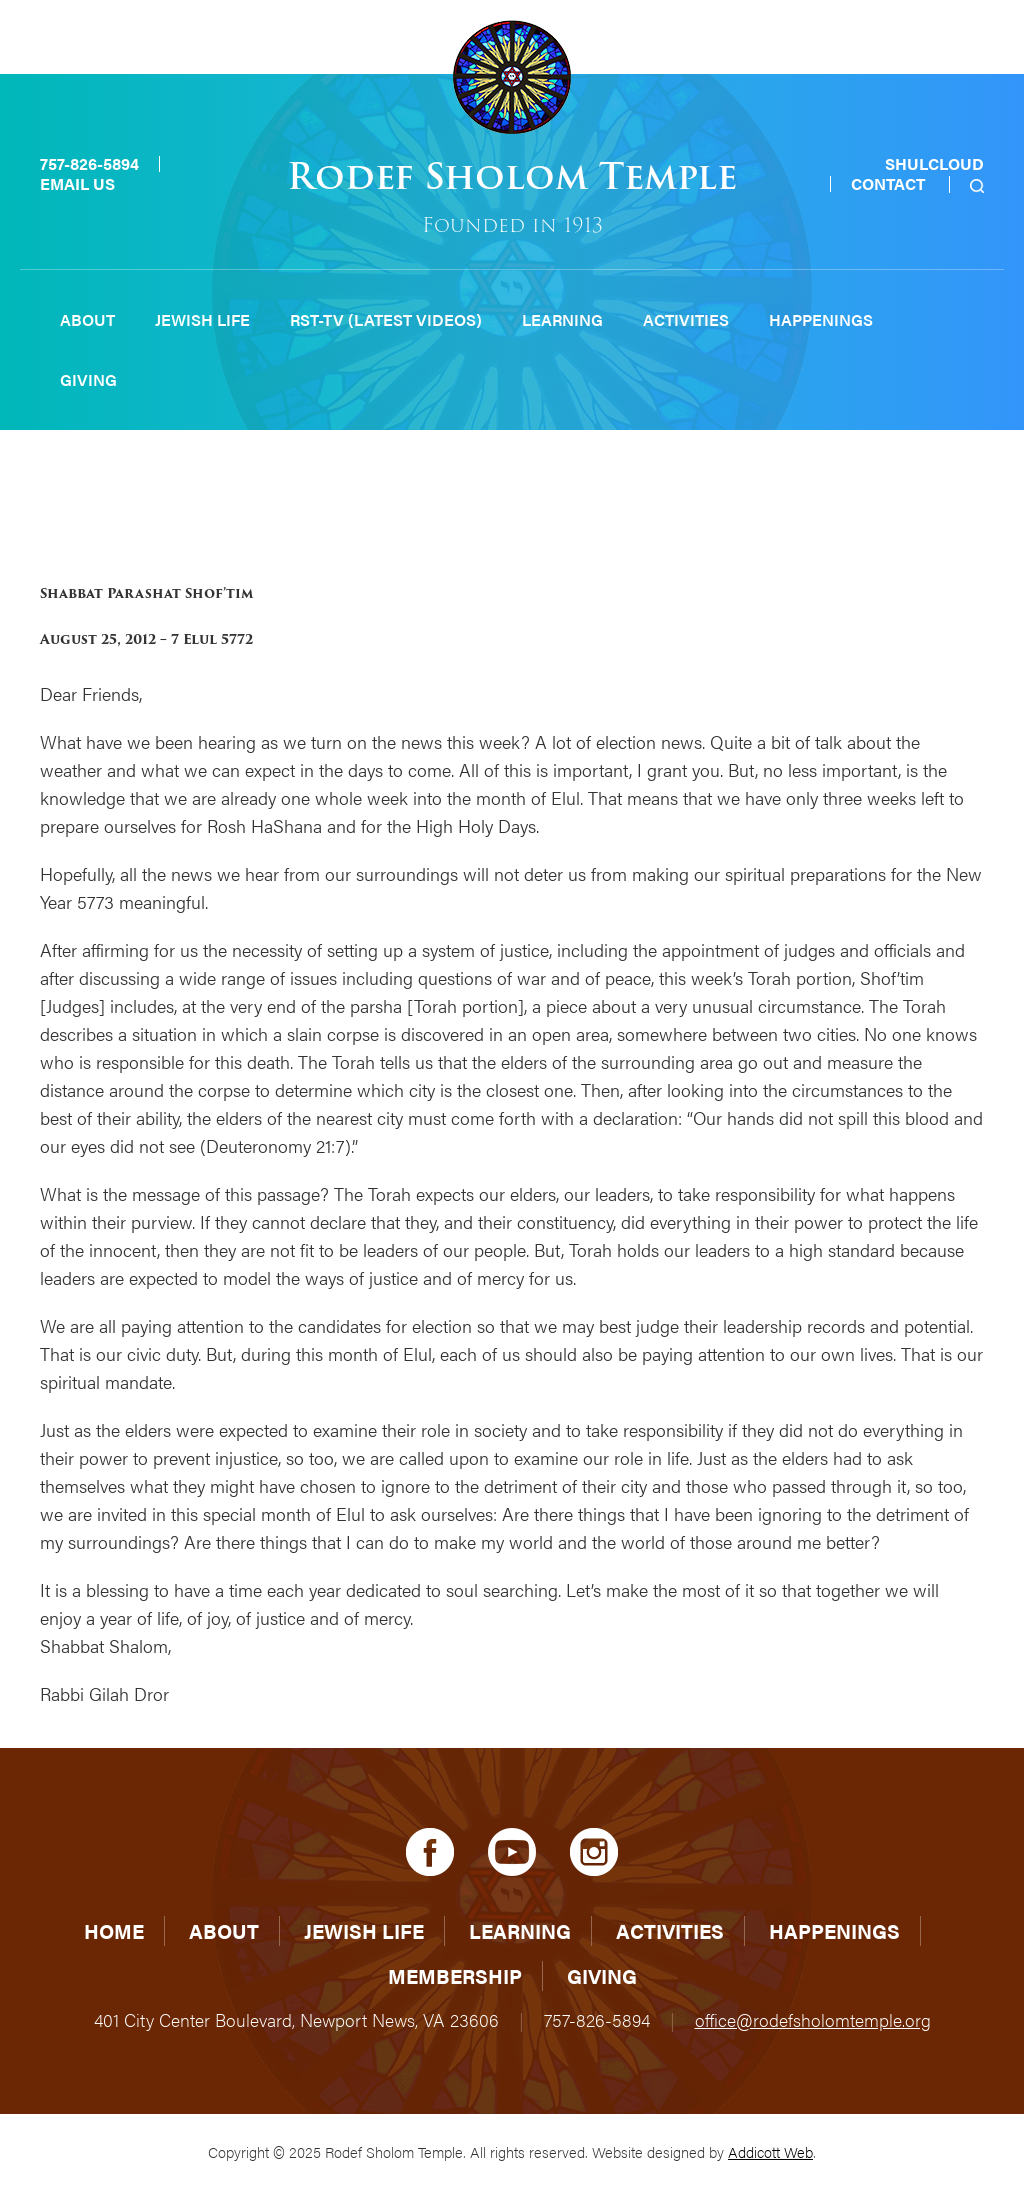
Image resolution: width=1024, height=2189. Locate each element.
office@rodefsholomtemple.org (813, 2019)
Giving (88, 379)
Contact (888, 183)
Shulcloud (934, 163)
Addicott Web (770, 2151)
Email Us (77, 183)
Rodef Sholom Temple (512, 176)
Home (114, 1930)
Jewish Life (202, 319)
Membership (455, 1975)
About (87, 319)
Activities (686, 319)
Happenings (821, 319)
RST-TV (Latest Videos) (386, 319)
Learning (562, 319)
